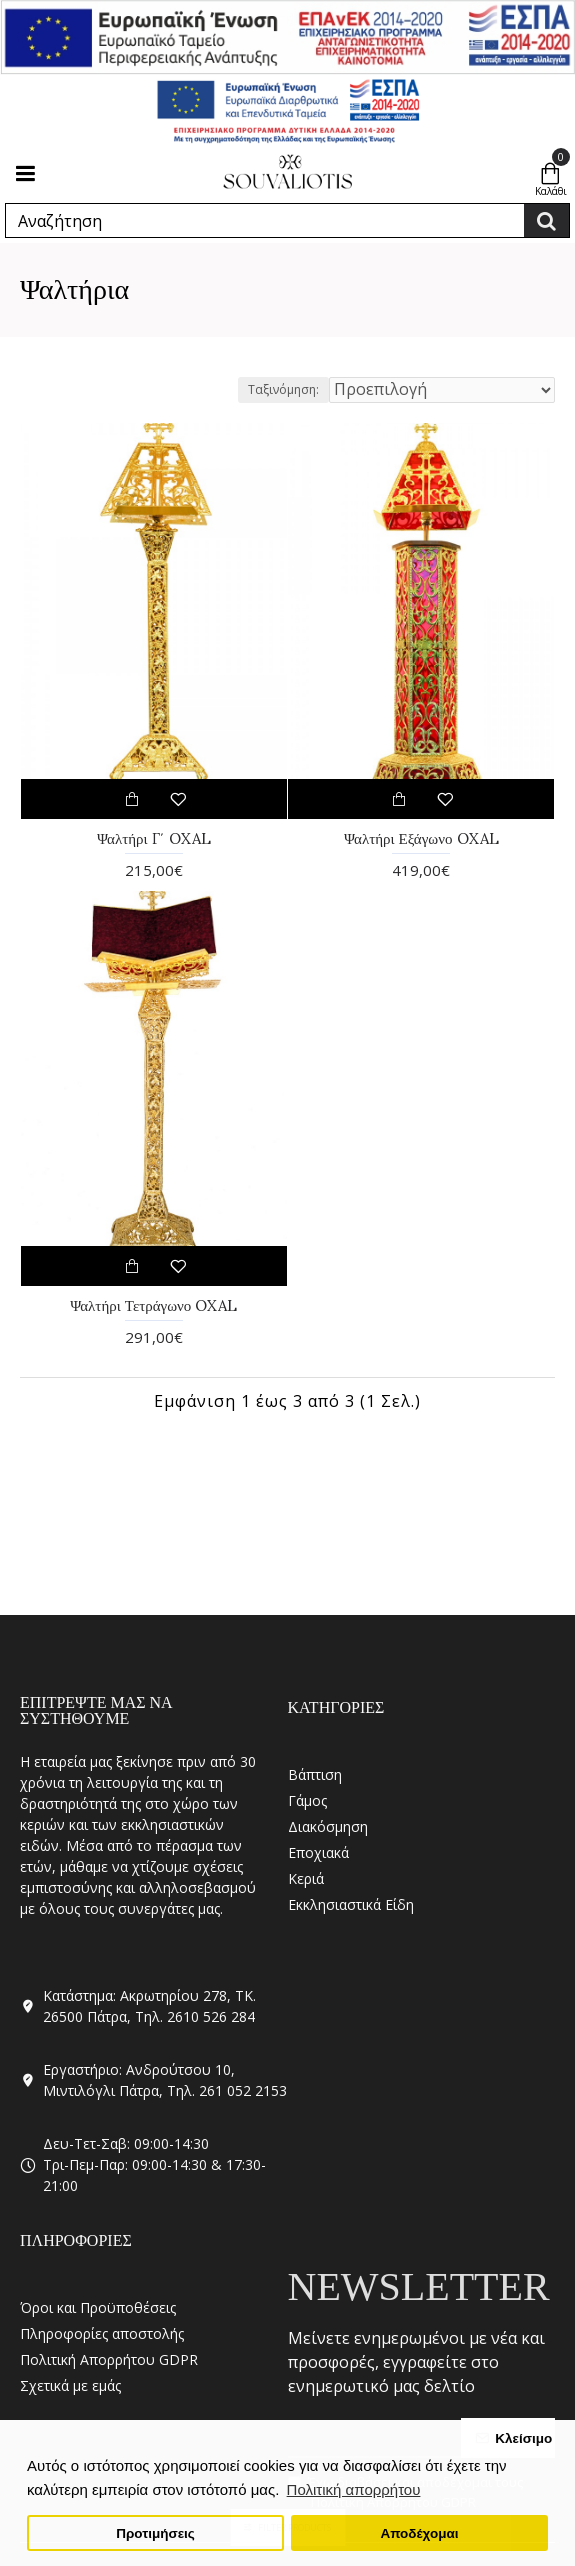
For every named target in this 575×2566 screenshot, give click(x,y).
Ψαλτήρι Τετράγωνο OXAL (153, 1305)
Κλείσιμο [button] (523, 2438)
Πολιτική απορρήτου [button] (354, 2489)
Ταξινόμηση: (283, 389)
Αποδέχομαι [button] (419, 2533)
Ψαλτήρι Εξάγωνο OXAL (421, 838)
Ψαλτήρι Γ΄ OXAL (154, 838)
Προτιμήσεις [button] (155, 2533)
